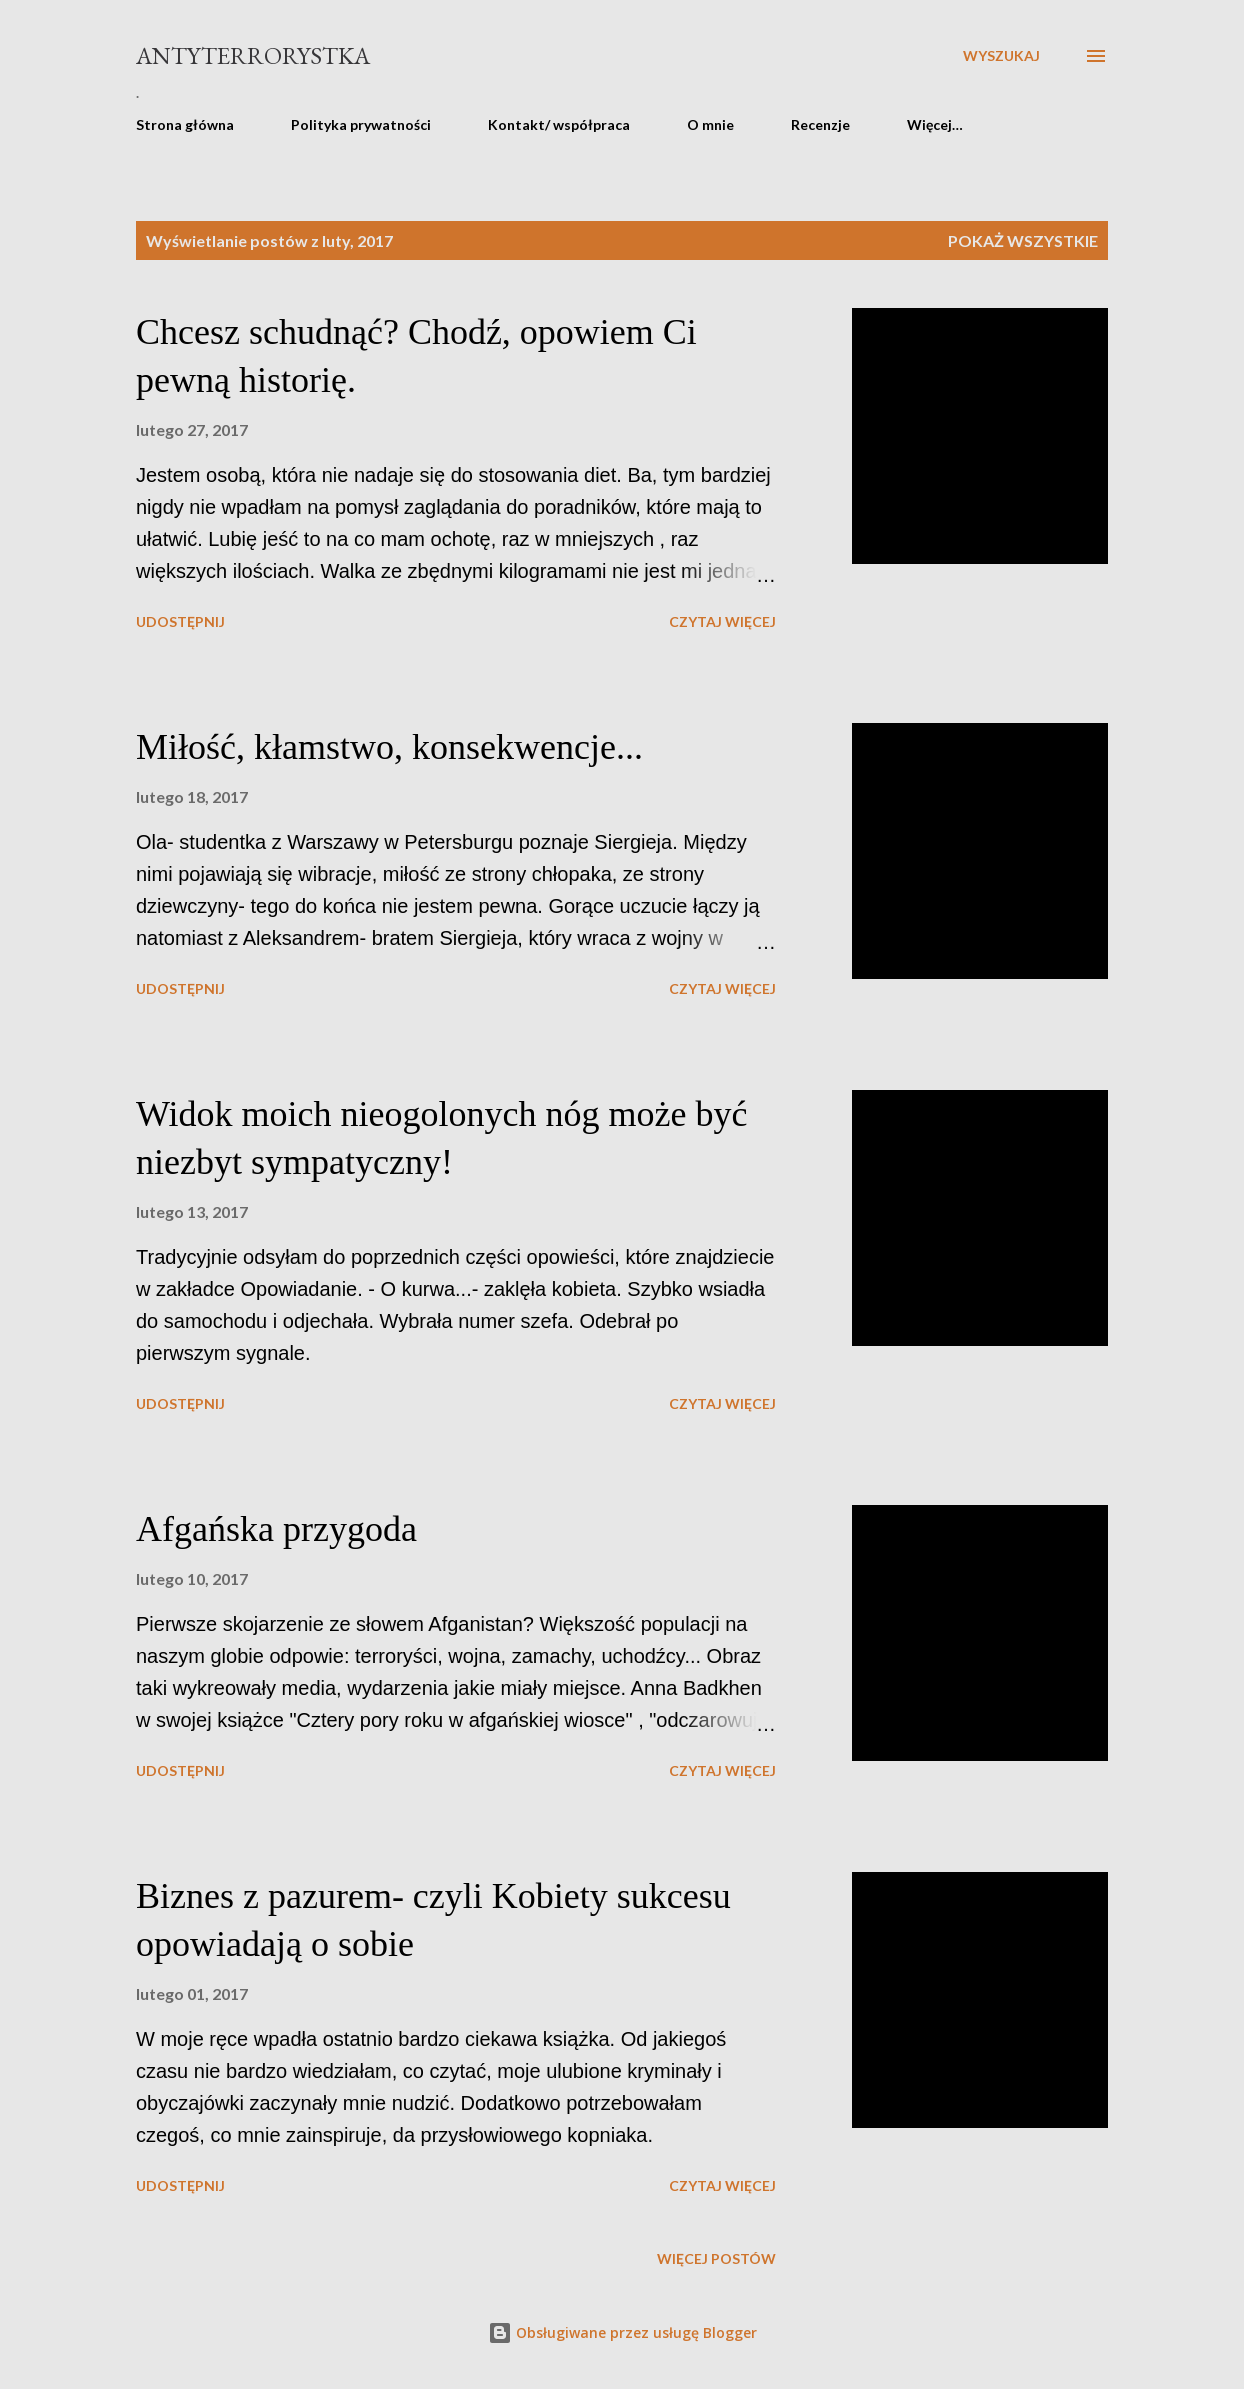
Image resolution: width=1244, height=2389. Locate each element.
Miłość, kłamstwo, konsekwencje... (389, 747)
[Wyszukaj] (1001, 56)
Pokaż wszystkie (1023, 240)
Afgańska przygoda (276, 1529)
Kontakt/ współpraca (559, 124)
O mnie (710, 124)
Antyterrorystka (253, 55)
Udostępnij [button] (180, 621)
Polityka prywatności (361, 124)
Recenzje (820, 124)
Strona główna (185, 124)
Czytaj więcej (722, 621)
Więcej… (935, 124)
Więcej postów (716, 2258)
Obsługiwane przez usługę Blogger (622, 2332)
